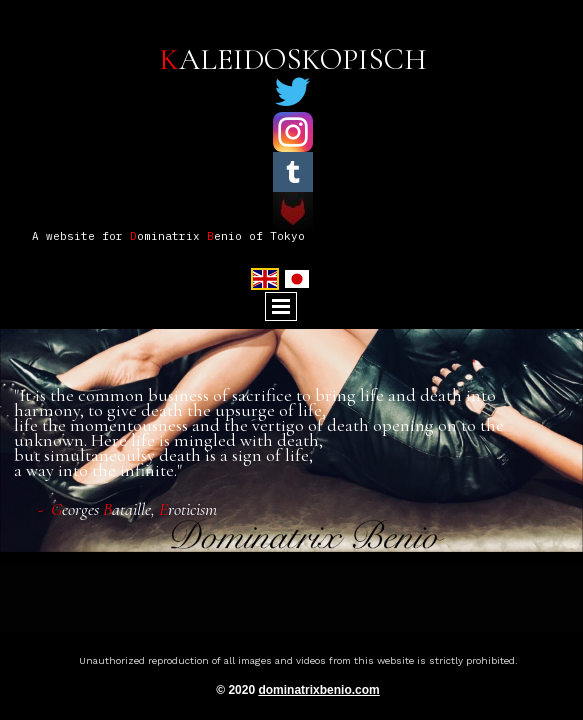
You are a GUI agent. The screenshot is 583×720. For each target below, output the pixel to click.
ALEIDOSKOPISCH (293, 59)
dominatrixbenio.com (318, 690)
